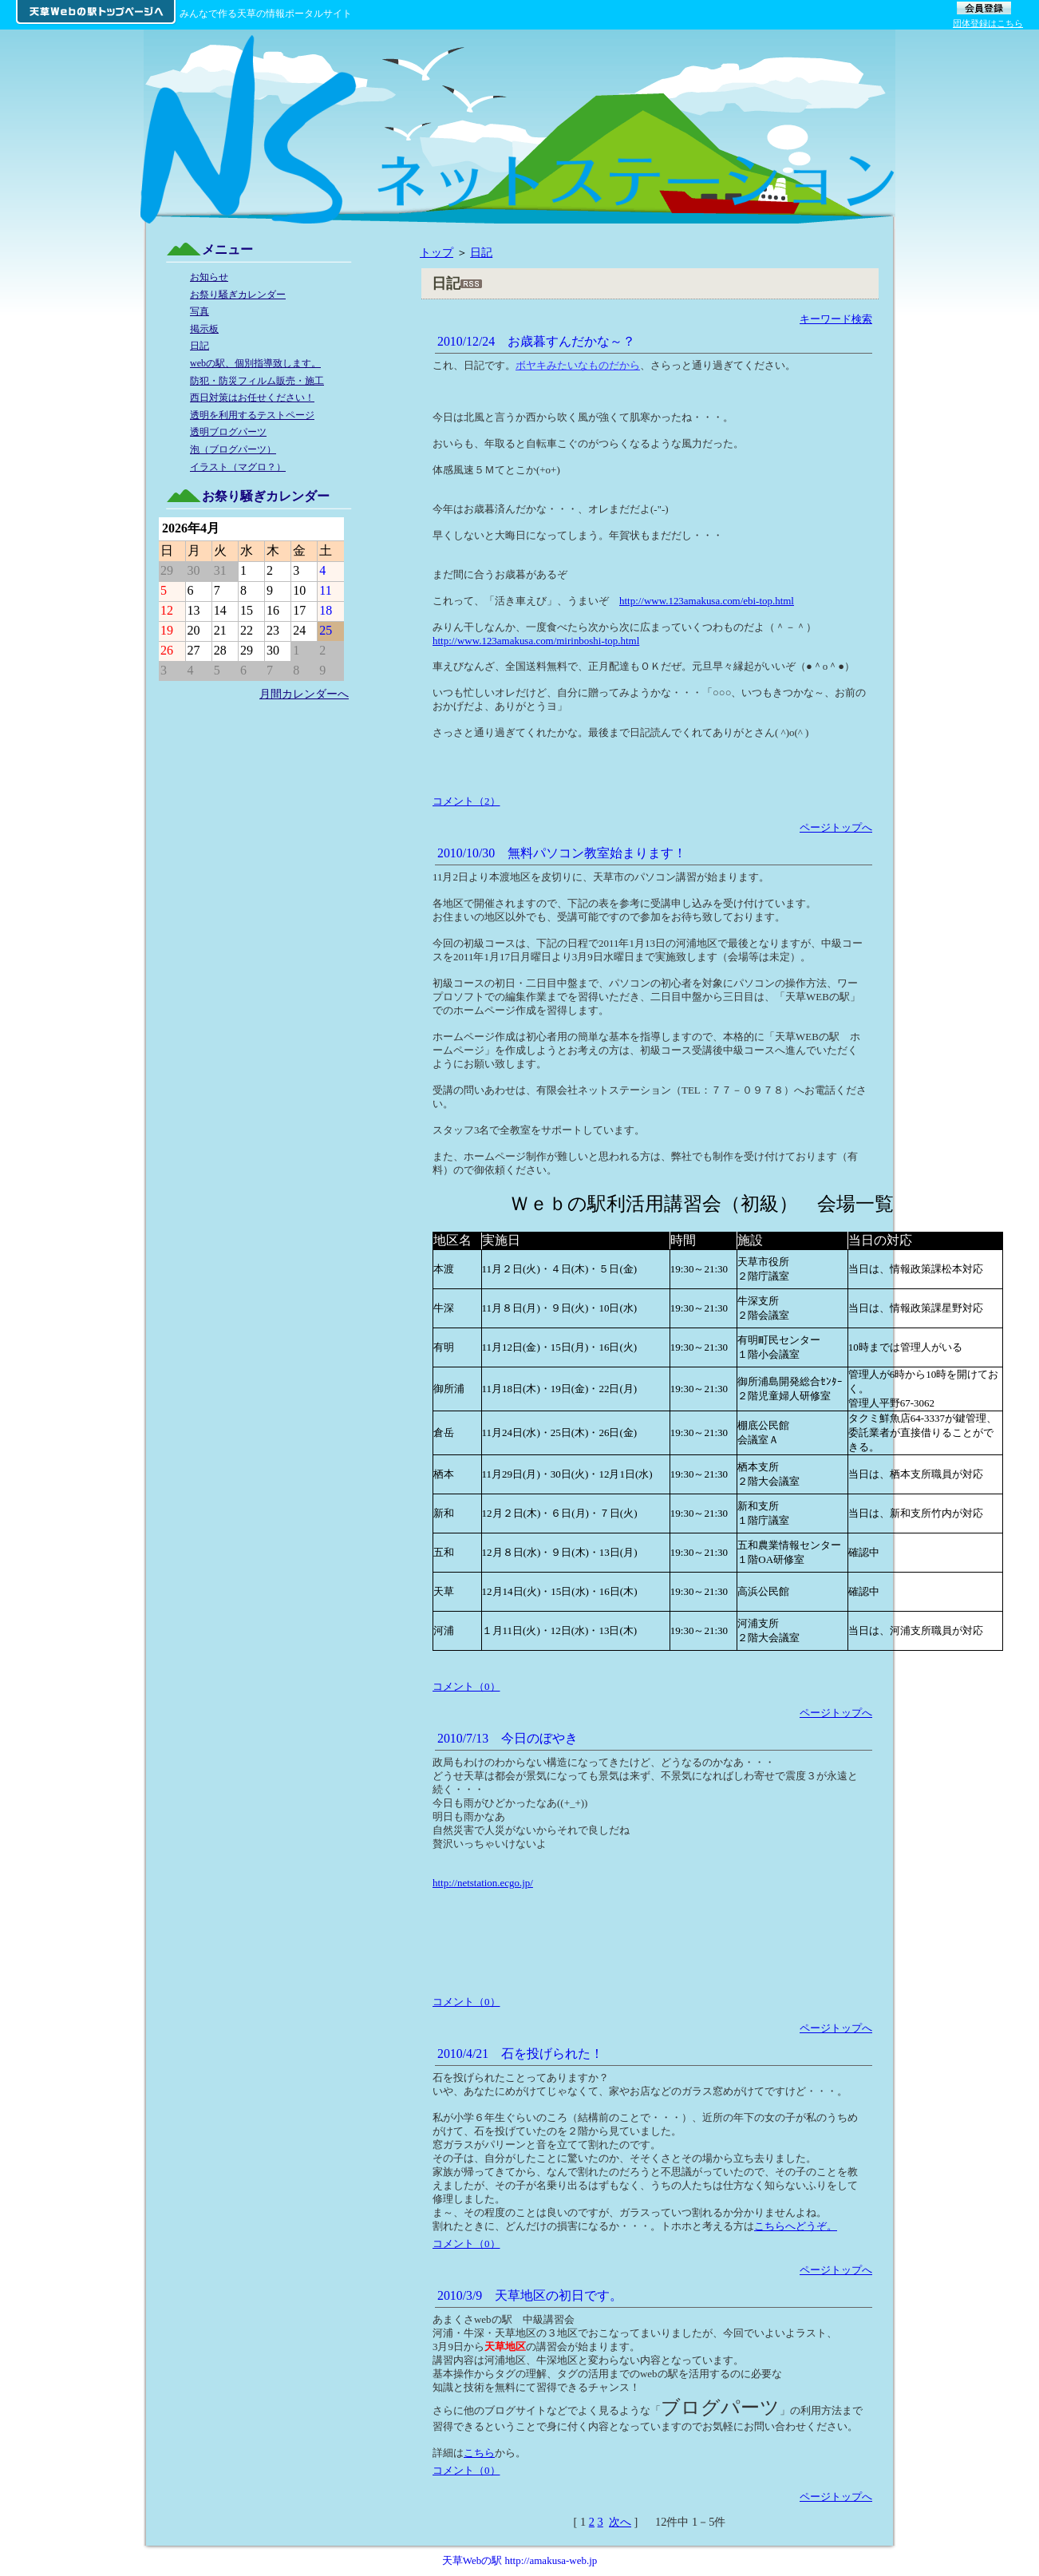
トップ (436, 252)
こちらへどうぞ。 (795, 2226)
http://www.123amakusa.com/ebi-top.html (706, 601)
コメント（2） (466, 801)
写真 (199, 311)
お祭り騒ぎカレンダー (238, 294)
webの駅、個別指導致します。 (255, 363)
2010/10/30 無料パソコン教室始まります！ (561, 853)
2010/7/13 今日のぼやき (507, 1738)
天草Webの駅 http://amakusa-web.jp (520, 2560)
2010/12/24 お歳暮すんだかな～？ (536, 341)
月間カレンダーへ (304, 693)
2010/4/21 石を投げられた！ (520, 2053)
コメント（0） (466, 1686)
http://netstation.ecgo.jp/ (483, 1883)
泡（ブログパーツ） (233, 449)
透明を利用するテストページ (252, 415)
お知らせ (209, 277)
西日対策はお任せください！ (252, 397)
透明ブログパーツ (228, 431)
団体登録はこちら (988, 23)
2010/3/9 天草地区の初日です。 (529, 2295)
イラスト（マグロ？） (238, 467)
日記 (481, 252)
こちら (479, 2453)
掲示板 (204, 328)
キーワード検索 (836, 319)
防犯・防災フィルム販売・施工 (257, 380)
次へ (620, 2521)
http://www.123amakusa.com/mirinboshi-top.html (536, 641)
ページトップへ (836, 827)
